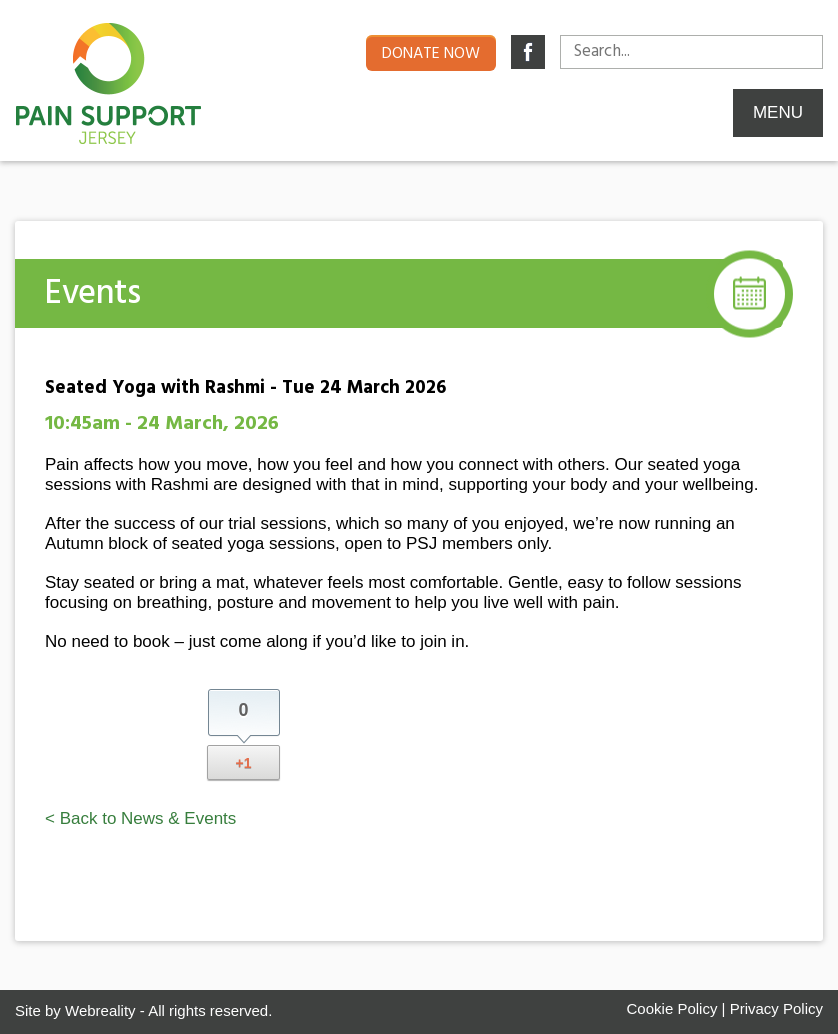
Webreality (100, 1010)
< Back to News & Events (140, 818)
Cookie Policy (672, 1008)
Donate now (431, 54)
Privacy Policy (776, 1008)
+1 (244, 763)
